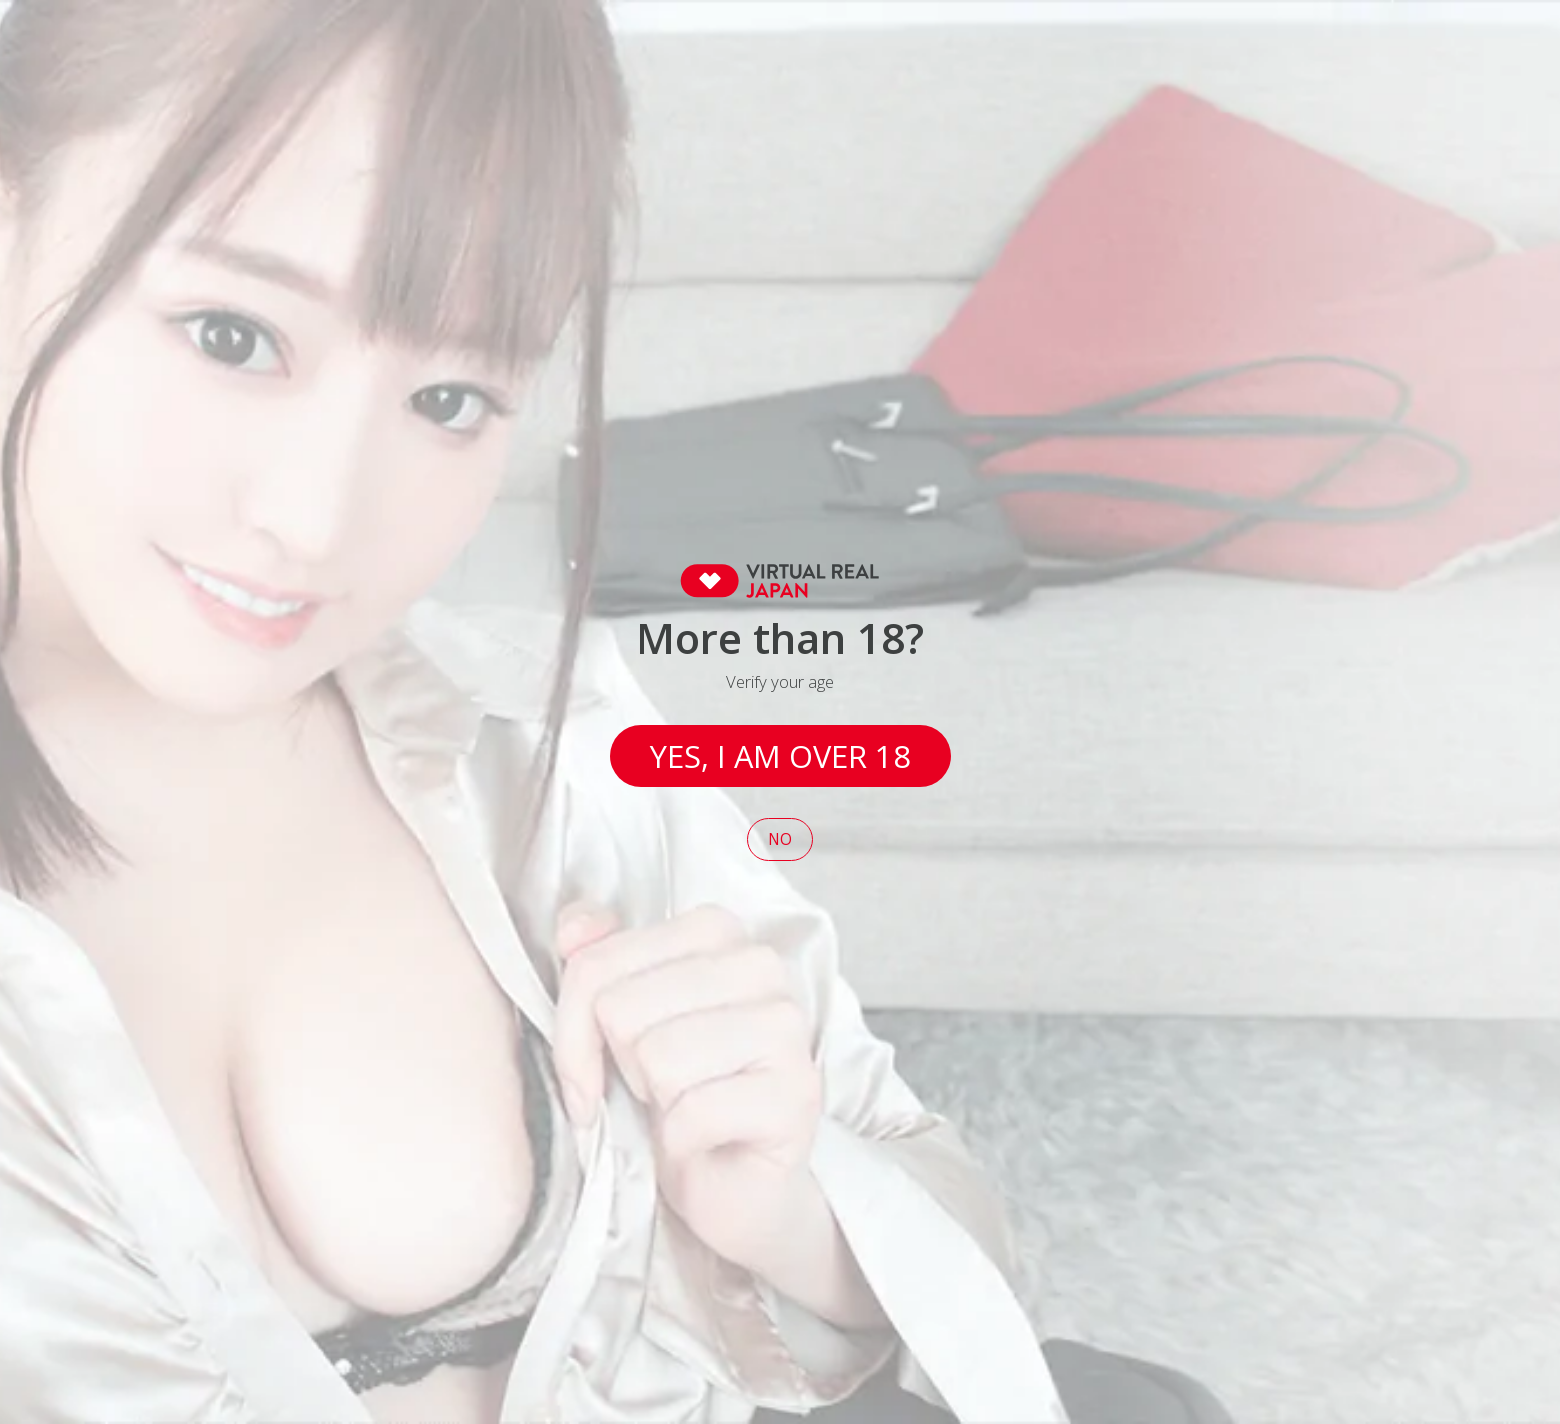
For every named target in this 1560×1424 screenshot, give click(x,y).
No (780, 839)
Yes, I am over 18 (780, 756)
